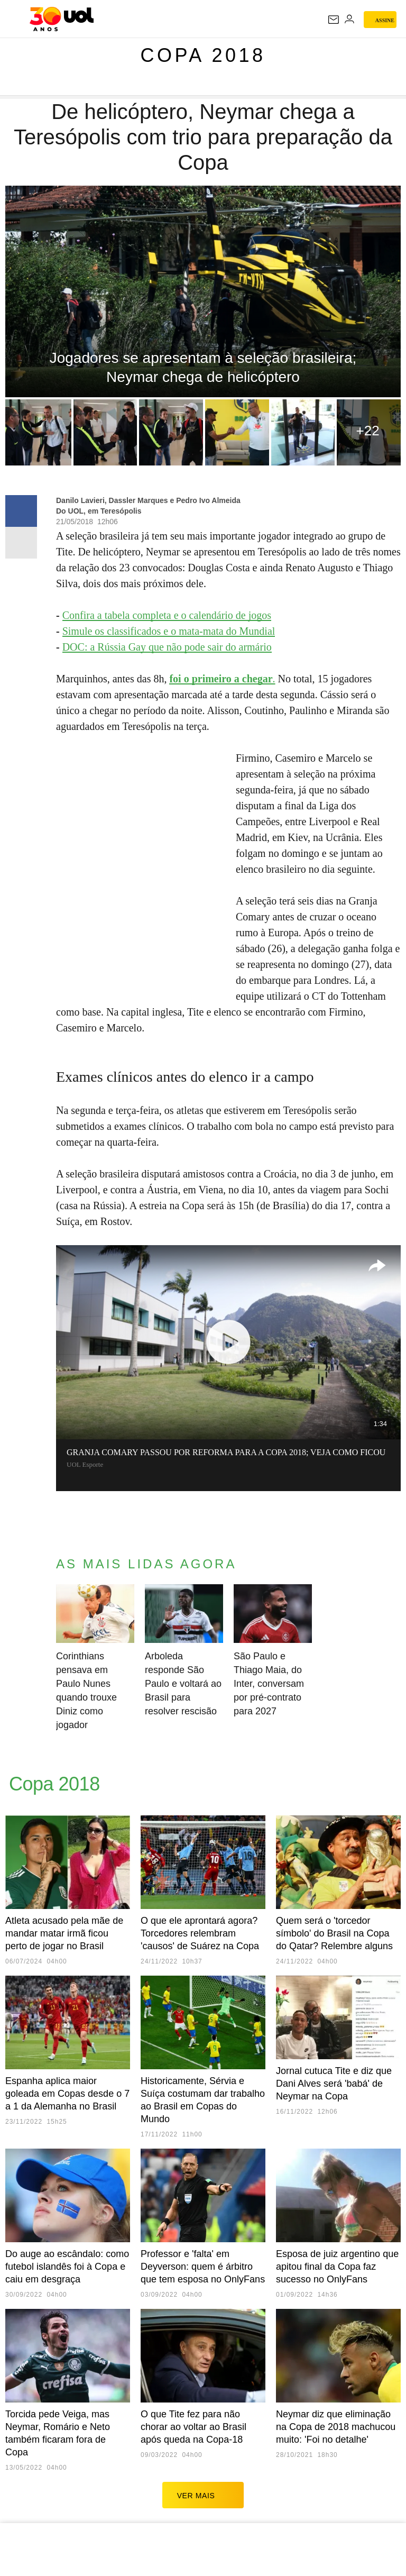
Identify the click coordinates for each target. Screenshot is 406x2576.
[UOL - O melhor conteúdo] (62, 19)
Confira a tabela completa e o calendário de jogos (166, 615)
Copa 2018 (203, 55)
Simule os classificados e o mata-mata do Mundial (168, 631)
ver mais (203, 2495)
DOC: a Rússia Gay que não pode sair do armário (167, 647)
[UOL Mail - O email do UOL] (333, 19)
